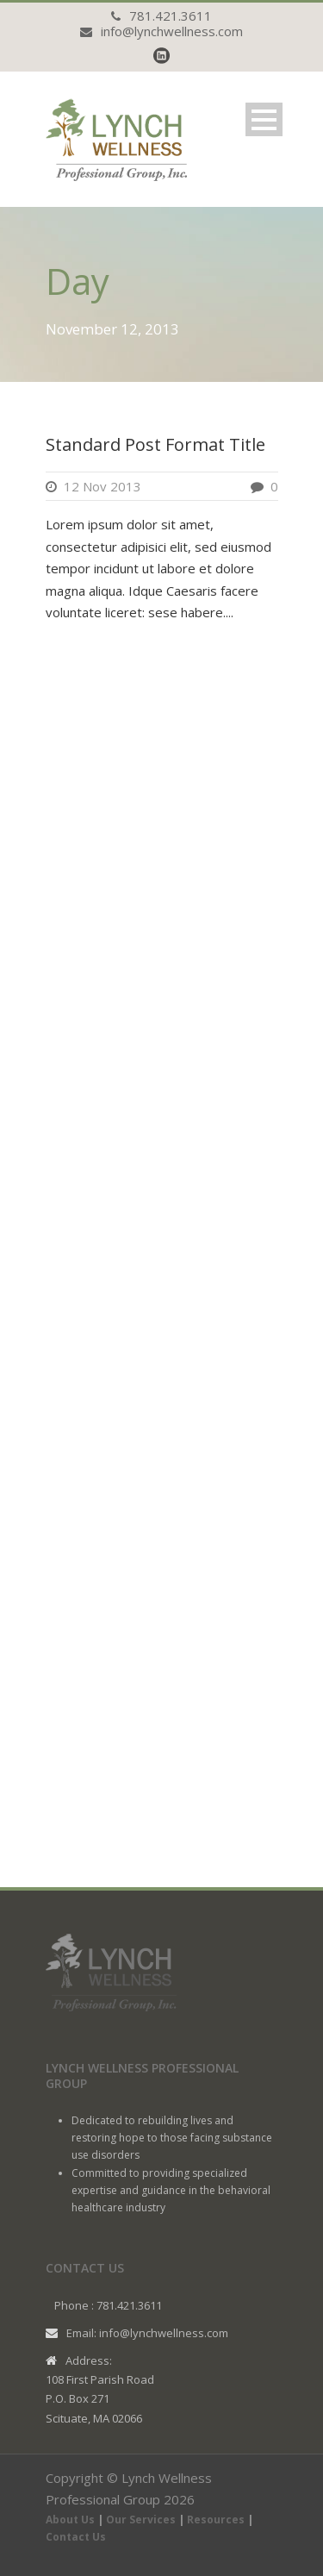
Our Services (141, 2519)
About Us (70, 2519)
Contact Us (76, 2536)
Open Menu (264, 119)
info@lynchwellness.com (172, 31)
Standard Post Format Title (155, 444)
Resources (216, 2519)
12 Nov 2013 (102, 486)
